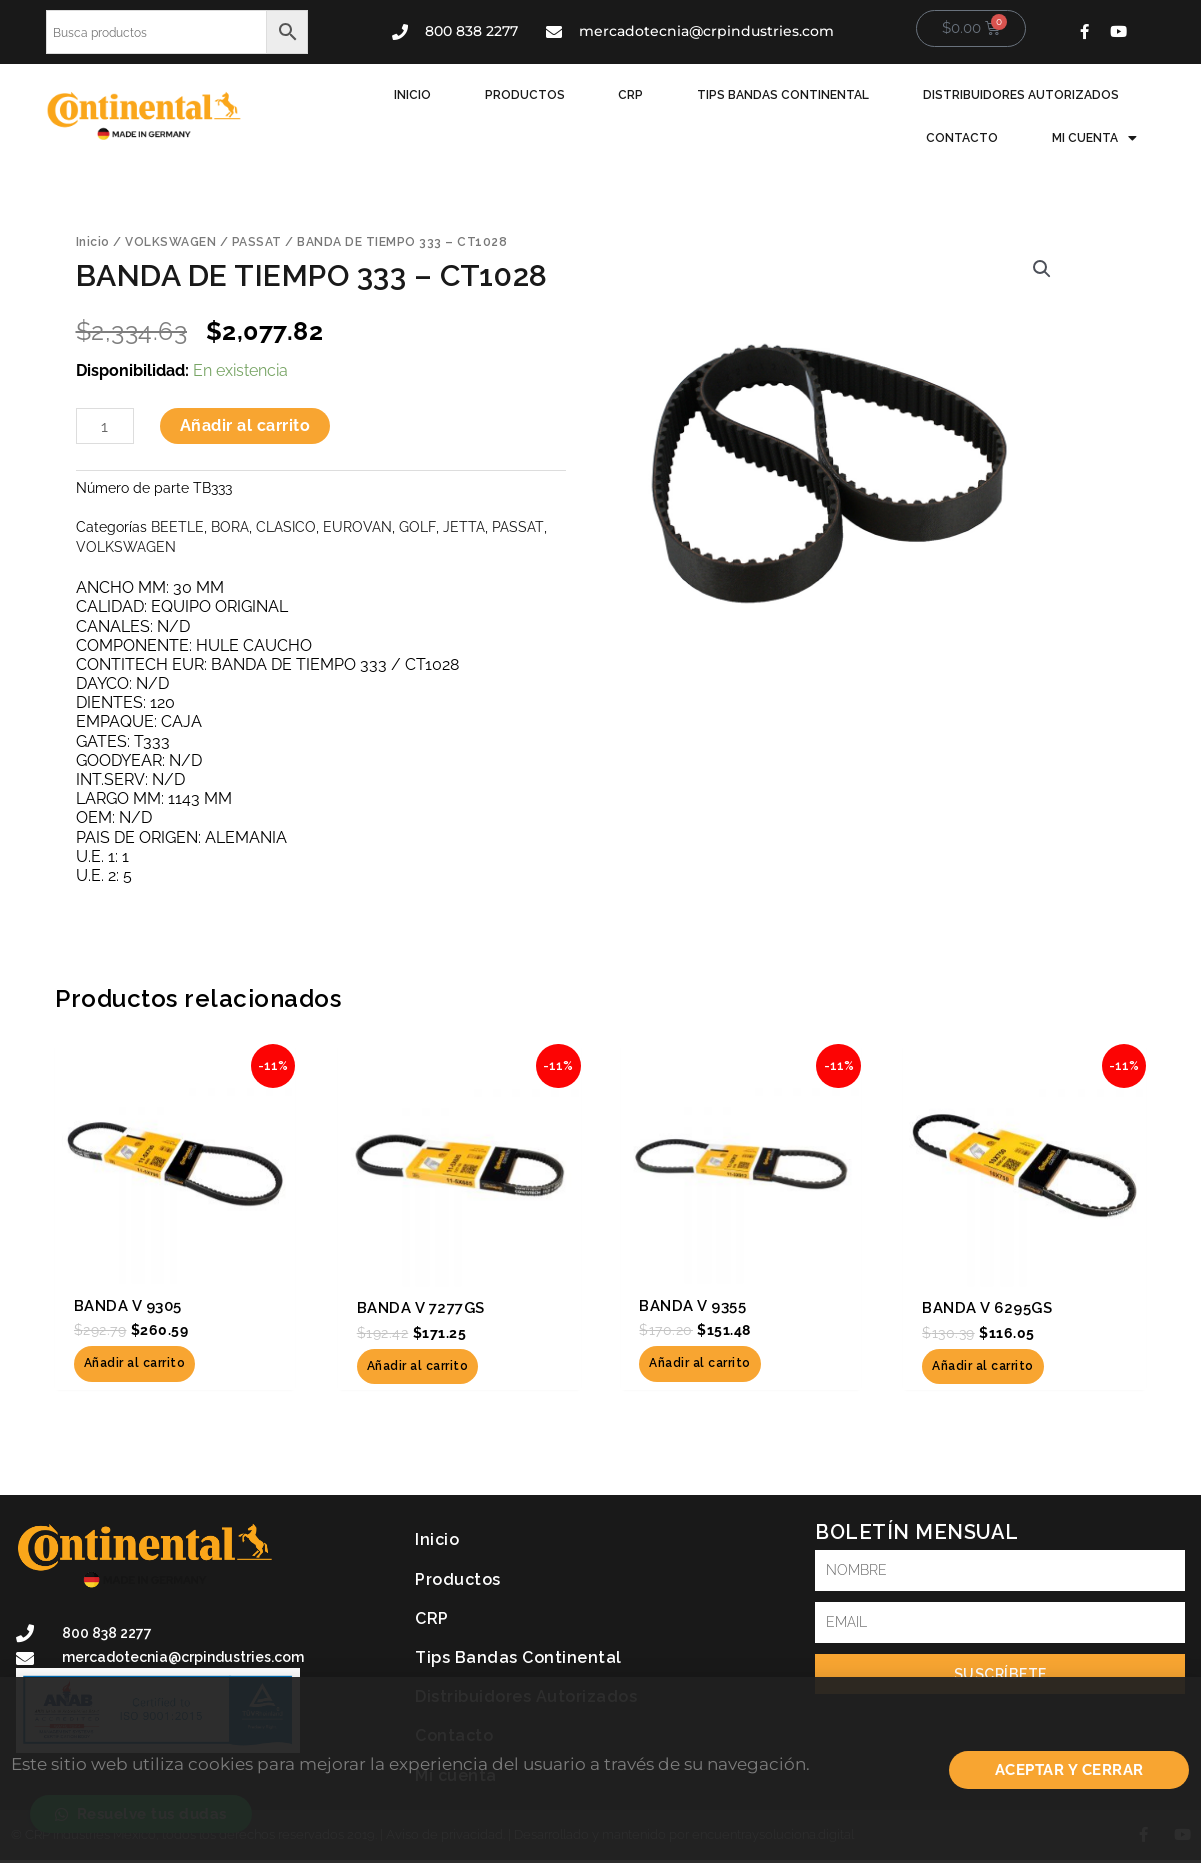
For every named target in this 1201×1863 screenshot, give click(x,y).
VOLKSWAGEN (170, 240)
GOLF (417, 524)
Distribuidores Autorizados (904, 95)
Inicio (318, 95)
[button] (1042, 267)
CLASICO (286, 524)
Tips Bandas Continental (672, 95)
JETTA (463, 524)
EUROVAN (357, 524)
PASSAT (257, 240)
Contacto (1086, 95)
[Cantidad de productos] (105, 425)
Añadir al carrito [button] (135, 1365)
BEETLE (177, 524)
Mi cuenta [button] (1097, 137)
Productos (425, 95)
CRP (525, 95)
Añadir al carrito (245, 424)
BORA (230, 524)
